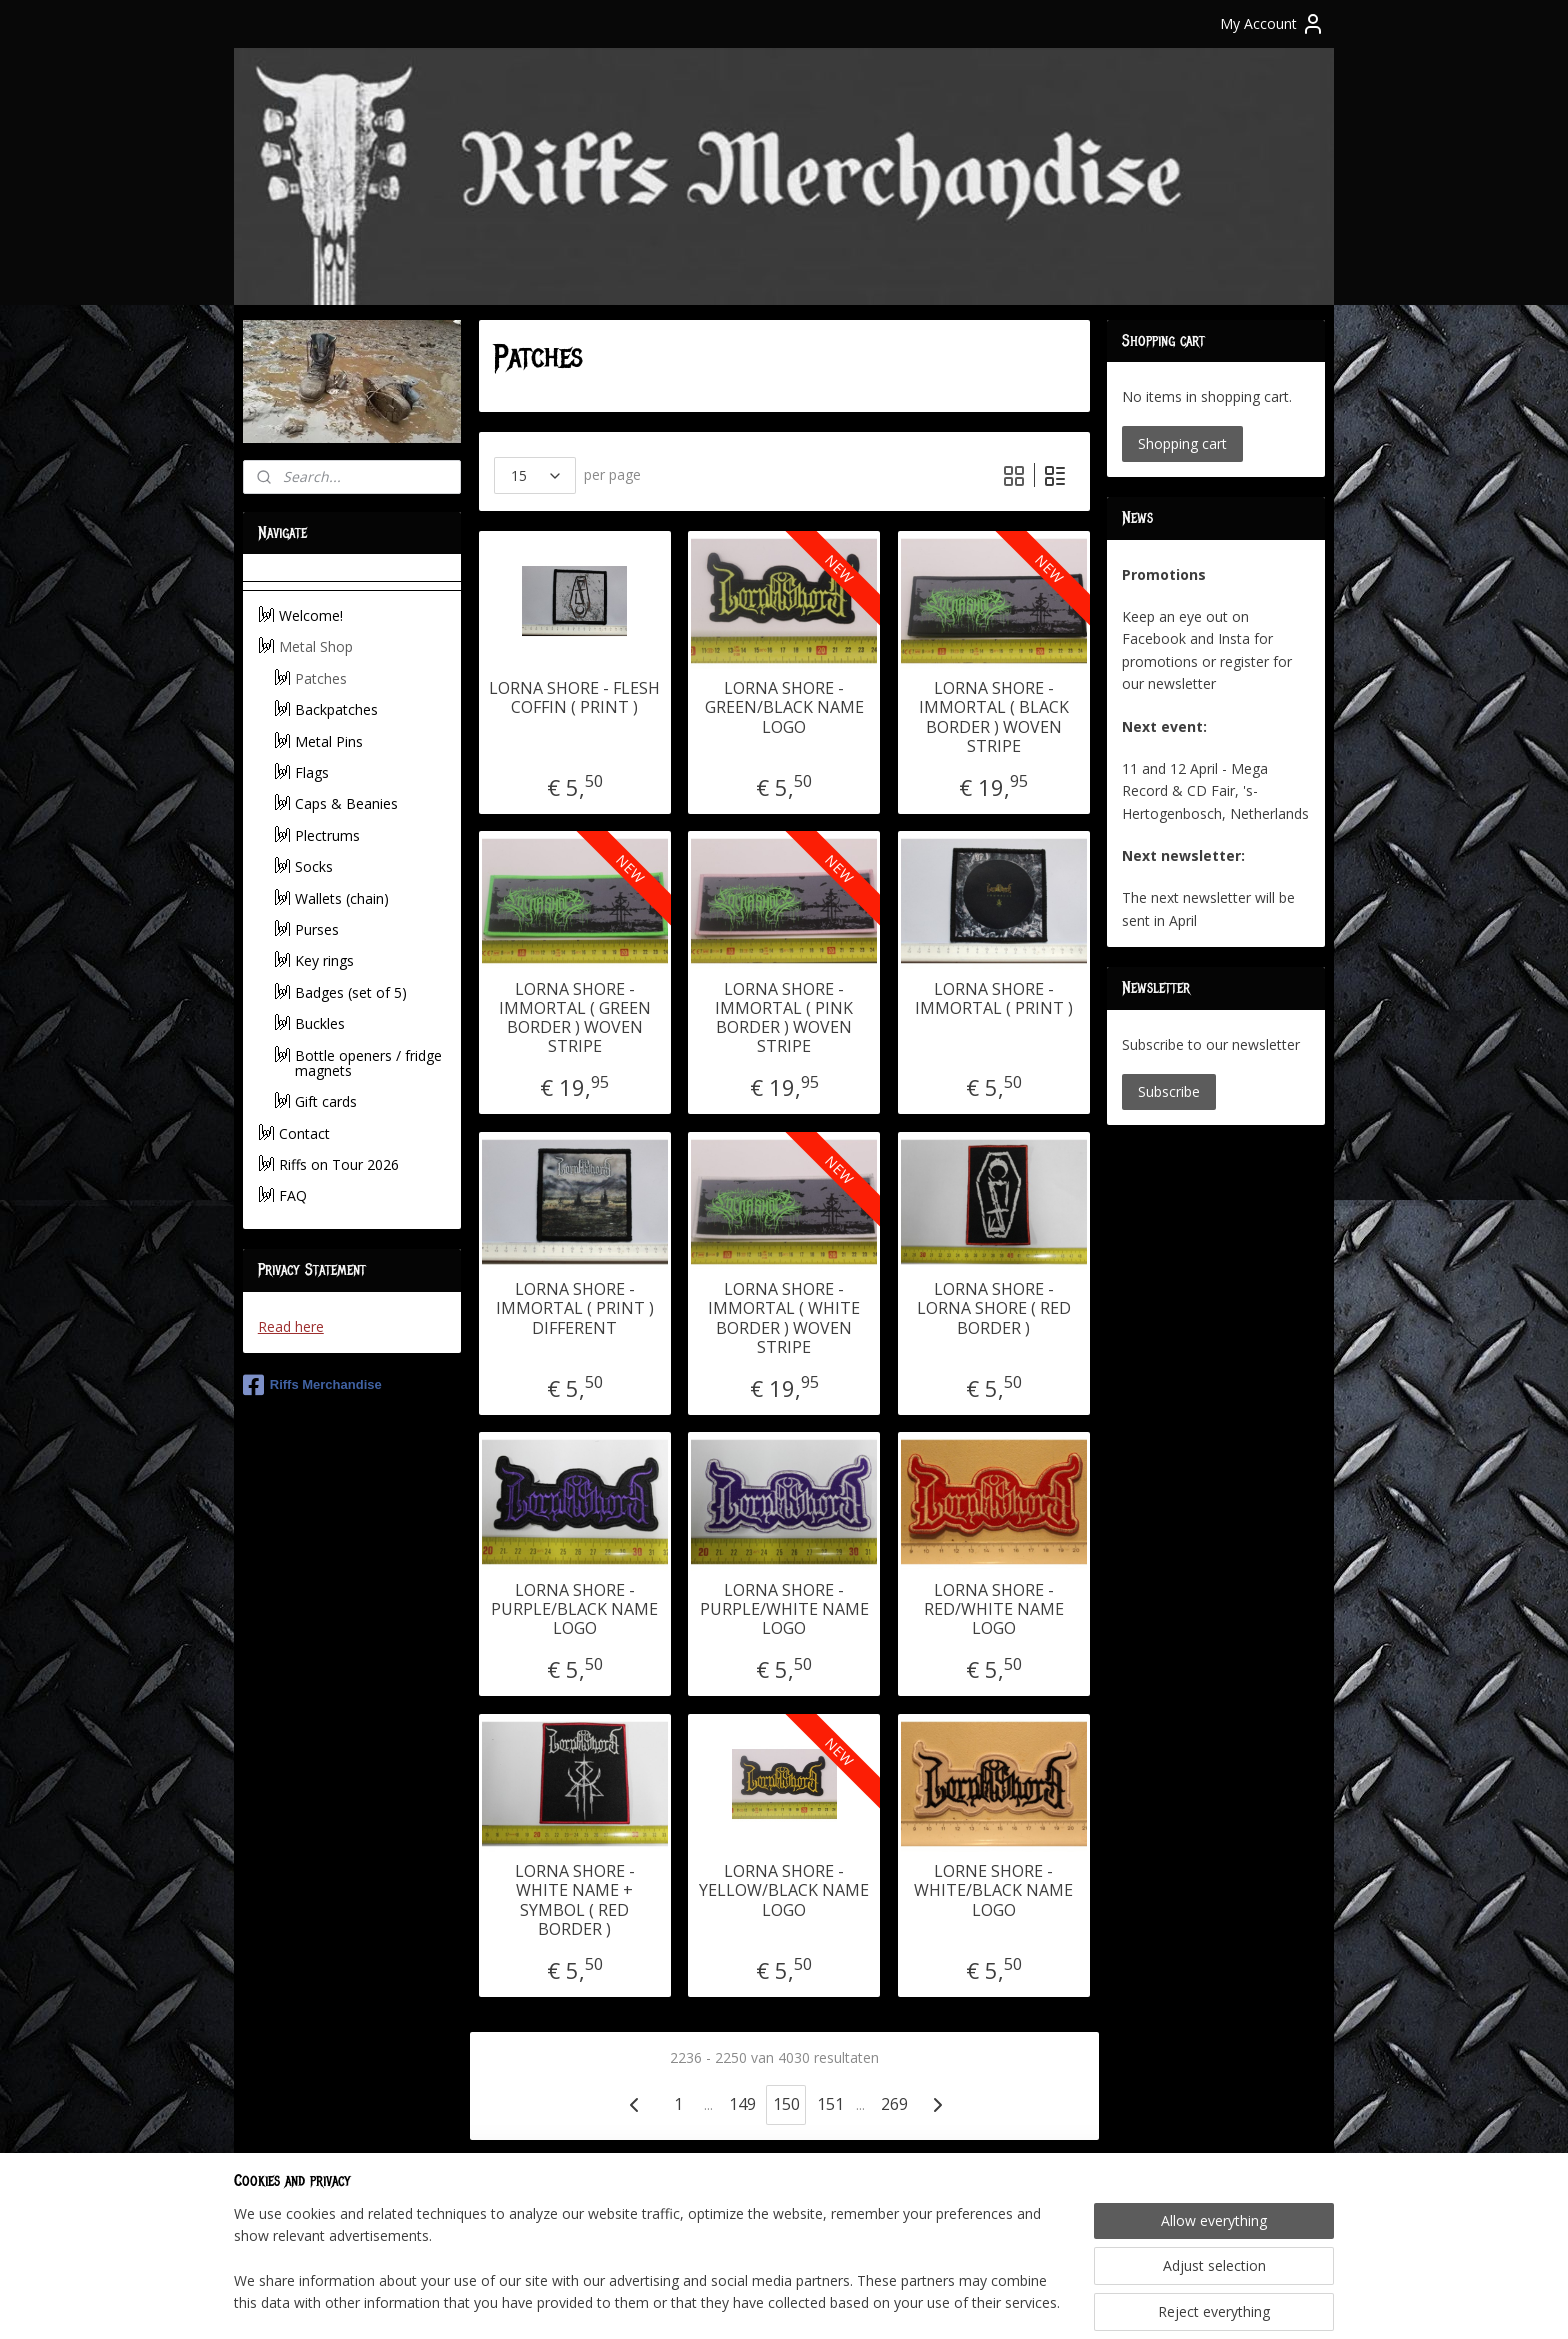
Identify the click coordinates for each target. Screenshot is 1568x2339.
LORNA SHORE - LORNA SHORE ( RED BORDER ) (993, 1309)
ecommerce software (837, 2302)
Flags (312, 772)
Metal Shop (316, 646)
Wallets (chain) (342, 898)
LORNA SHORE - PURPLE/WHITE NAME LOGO (783, 1610)
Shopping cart (1182, 443)
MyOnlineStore (1014, 2302)
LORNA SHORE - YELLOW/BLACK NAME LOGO (784, 1891)
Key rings (324, 960)
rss (758, 2302)
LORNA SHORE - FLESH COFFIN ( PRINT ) (574, 698)
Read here (291, 1326)
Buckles (320, 1023)
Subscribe (1169, 1091)
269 (893, 2104)
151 (829, 2104)
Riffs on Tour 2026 (339, 1164)
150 (785, 2104)
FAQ (293, 1195)
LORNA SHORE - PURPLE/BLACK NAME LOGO (574, 1610)
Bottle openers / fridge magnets (368, 1063)
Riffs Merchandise (312, 1385)
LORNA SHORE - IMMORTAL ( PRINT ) (993, 999)
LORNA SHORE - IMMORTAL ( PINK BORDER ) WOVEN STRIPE (784, 1018)
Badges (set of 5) (351, 992)
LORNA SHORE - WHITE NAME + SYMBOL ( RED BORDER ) (574, 1900)
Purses (317, 929)
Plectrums (327, 835)
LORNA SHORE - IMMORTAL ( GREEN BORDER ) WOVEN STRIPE (574, 1018)
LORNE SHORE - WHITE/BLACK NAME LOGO (993, 1891)
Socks (314, 866)
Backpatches (336, 709)
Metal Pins (329, 741)
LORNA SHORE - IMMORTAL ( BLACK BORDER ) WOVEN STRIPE (993, 717)
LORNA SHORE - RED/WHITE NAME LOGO (993, 1610)
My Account (1272, 24)
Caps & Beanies (346, 803)
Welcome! (311, 615)
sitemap (716, 2302)
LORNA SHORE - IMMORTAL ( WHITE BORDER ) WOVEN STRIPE (784, 1318)
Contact (304, 1133)
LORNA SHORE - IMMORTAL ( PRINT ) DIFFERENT (574, 1309)
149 (741, 2104)
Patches (321, 678)
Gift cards (326, 1101)
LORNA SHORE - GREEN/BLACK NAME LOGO (783, 708)
